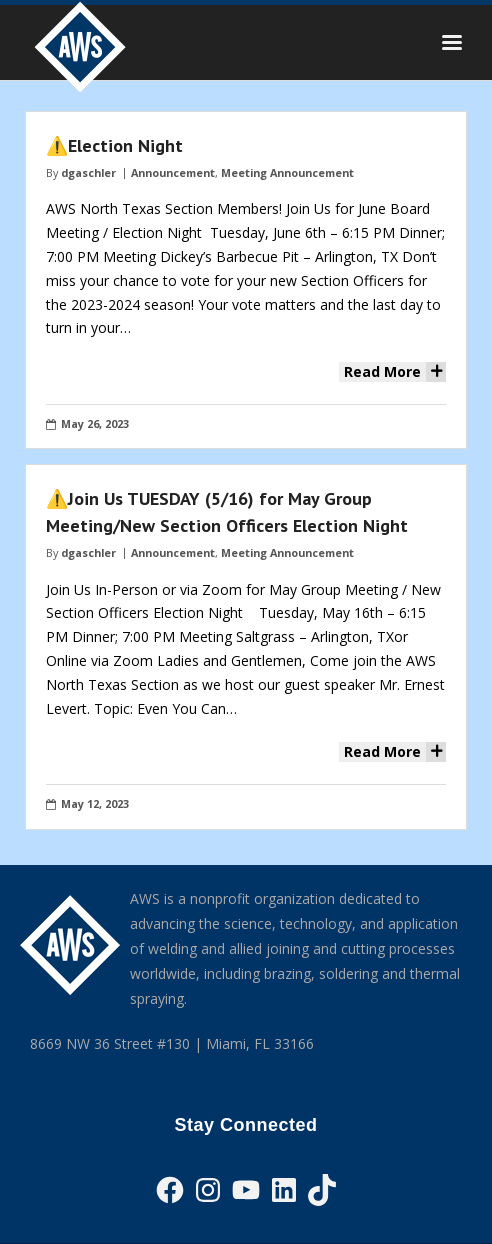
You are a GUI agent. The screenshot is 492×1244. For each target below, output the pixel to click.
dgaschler (88, 172)
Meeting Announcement (287, 172)
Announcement (173, 172)
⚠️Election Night (114, 145)
